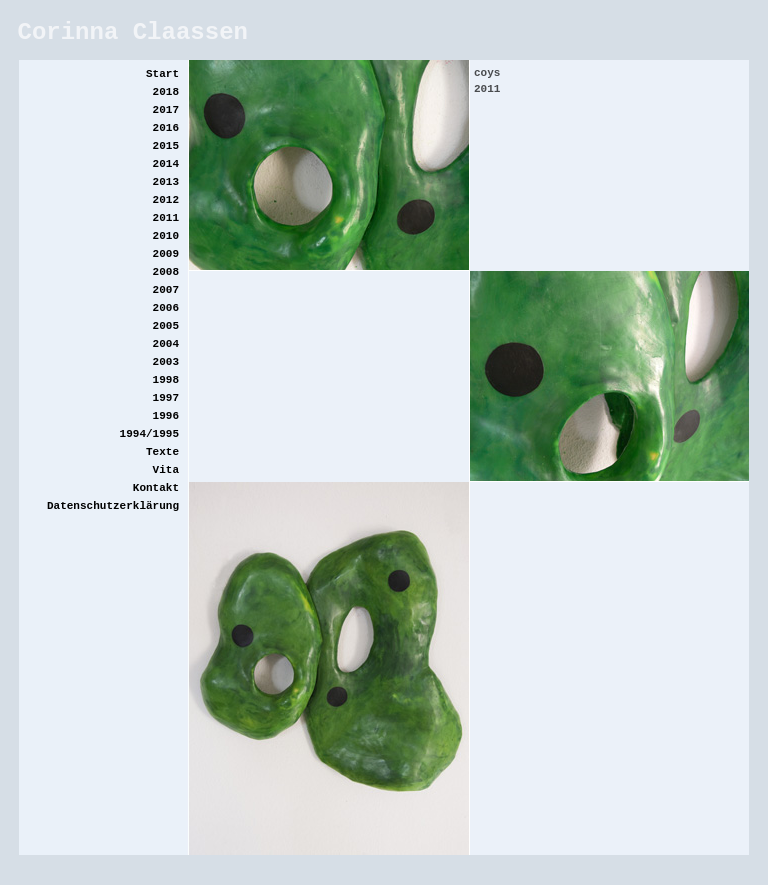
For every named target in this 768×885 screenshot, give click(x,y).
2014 (166, 164)
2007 (166, 290)
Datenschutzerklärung (113, 506)
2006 (166, 308)
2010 (166, 236)
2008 (166, 272)
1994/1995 (149, 434)
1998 (166, 380)
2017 (166, 110)
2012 (166, 200)
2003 (166, 362)
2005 (166, 326)
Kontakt (156, 488)
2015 (166, 146)
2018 (166, 92)
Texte (162, 452)
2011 (166, 218)
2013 (166, 182)
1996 (166, 416)
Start (162, 74)
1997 (166, 398)
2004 (166, 344)
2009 (166, 254)
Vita (166, 470)
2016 (166, 128)
